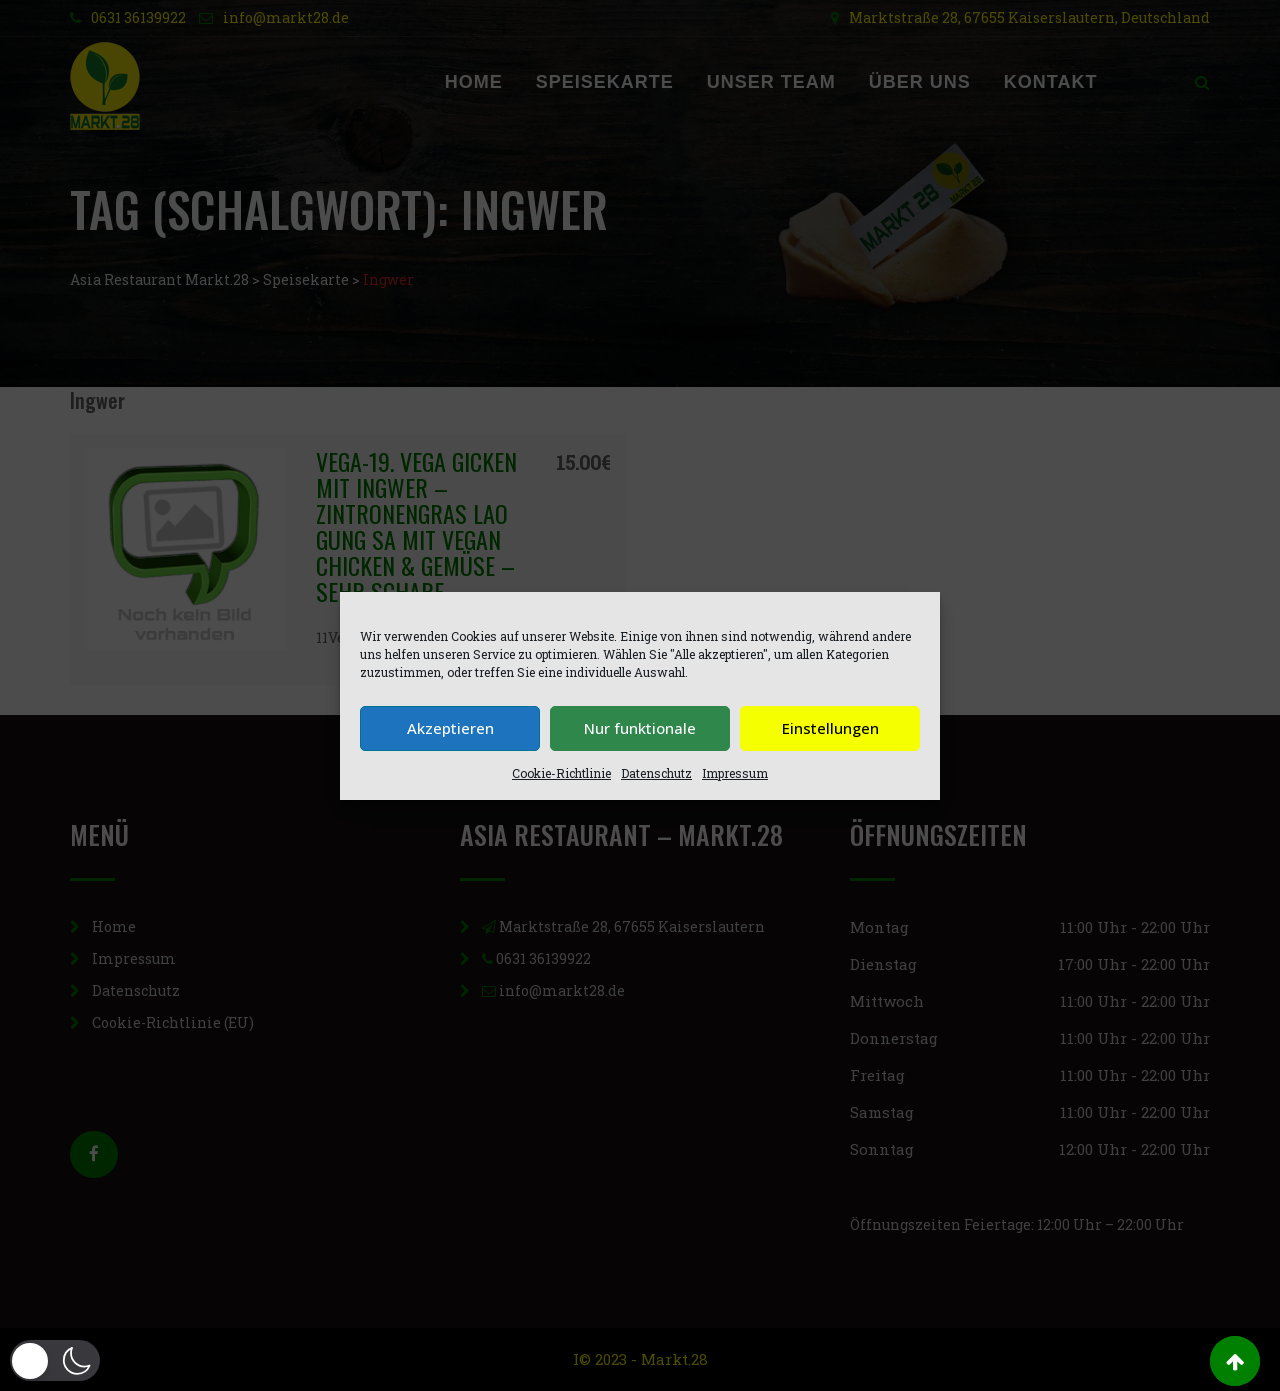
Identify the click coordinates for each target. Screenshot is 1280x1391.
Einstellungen (830, 728)
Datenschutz (656, 773)
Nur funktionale (640, 728)
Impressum (735, 773)
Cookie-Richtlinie (561, 773)
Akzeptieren (450, 728)
